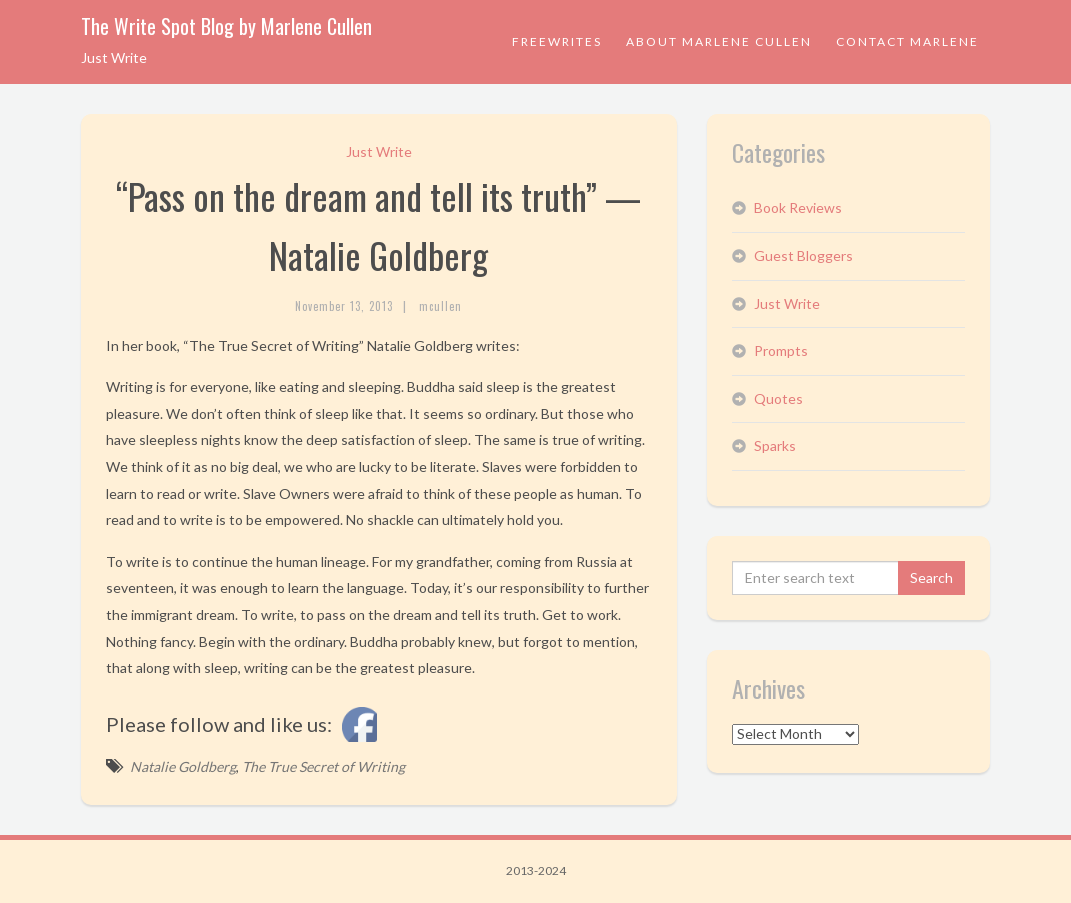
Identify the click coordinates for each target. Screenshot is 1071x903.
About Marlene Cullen (719, 41)
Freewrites (557, 41)
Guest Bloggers (803, 255)
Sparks (775, 445)
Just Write (379, 151)
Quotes (778, 398)
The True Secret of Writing (323, 766)
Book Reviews (798, 207)
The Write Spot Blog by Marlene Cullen (226, 26)
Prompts (781, 350)
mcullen (440, 306)
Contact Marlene (907, 41)
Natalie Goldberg (183, 766)
